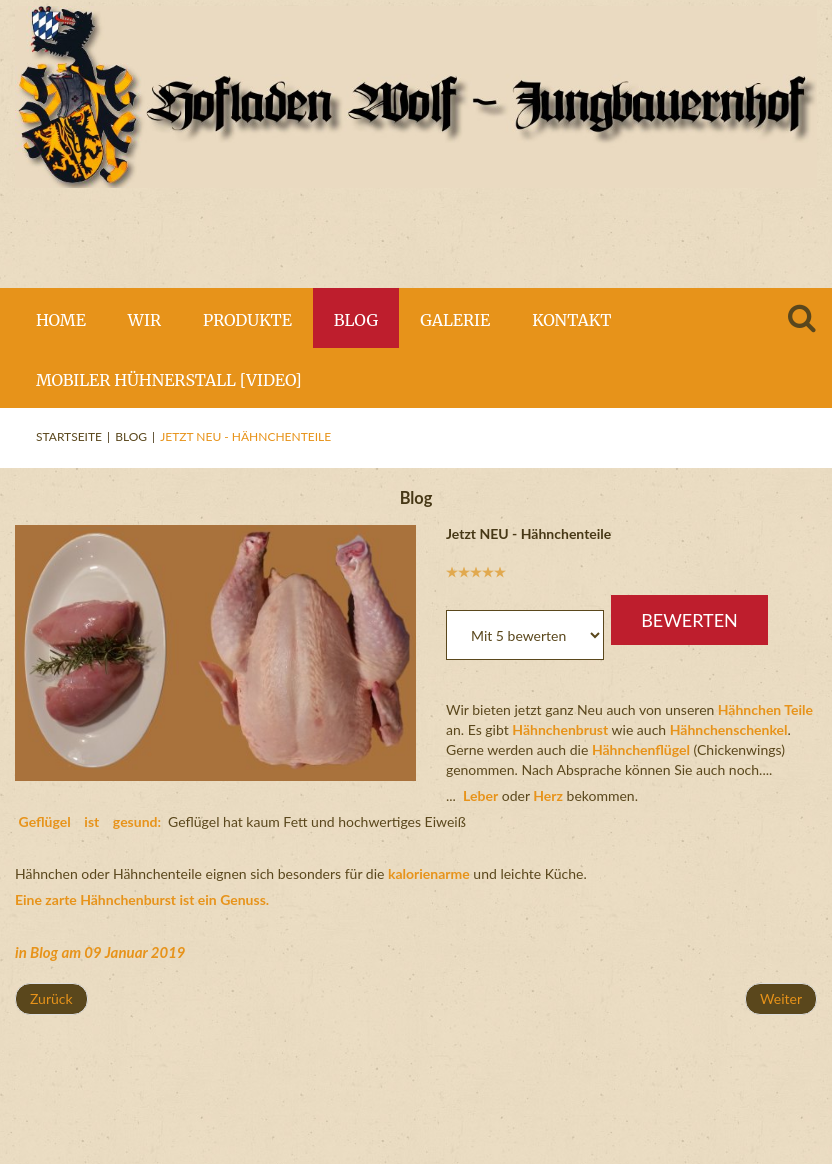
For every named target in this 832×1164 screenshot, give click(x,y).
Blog (131, 436)
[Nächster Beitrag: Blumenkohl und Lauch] (781, 999)
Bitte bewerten (446, 580)
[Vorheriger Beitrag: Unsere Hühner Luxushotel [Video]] (51, 999)
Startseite (69, 436)
